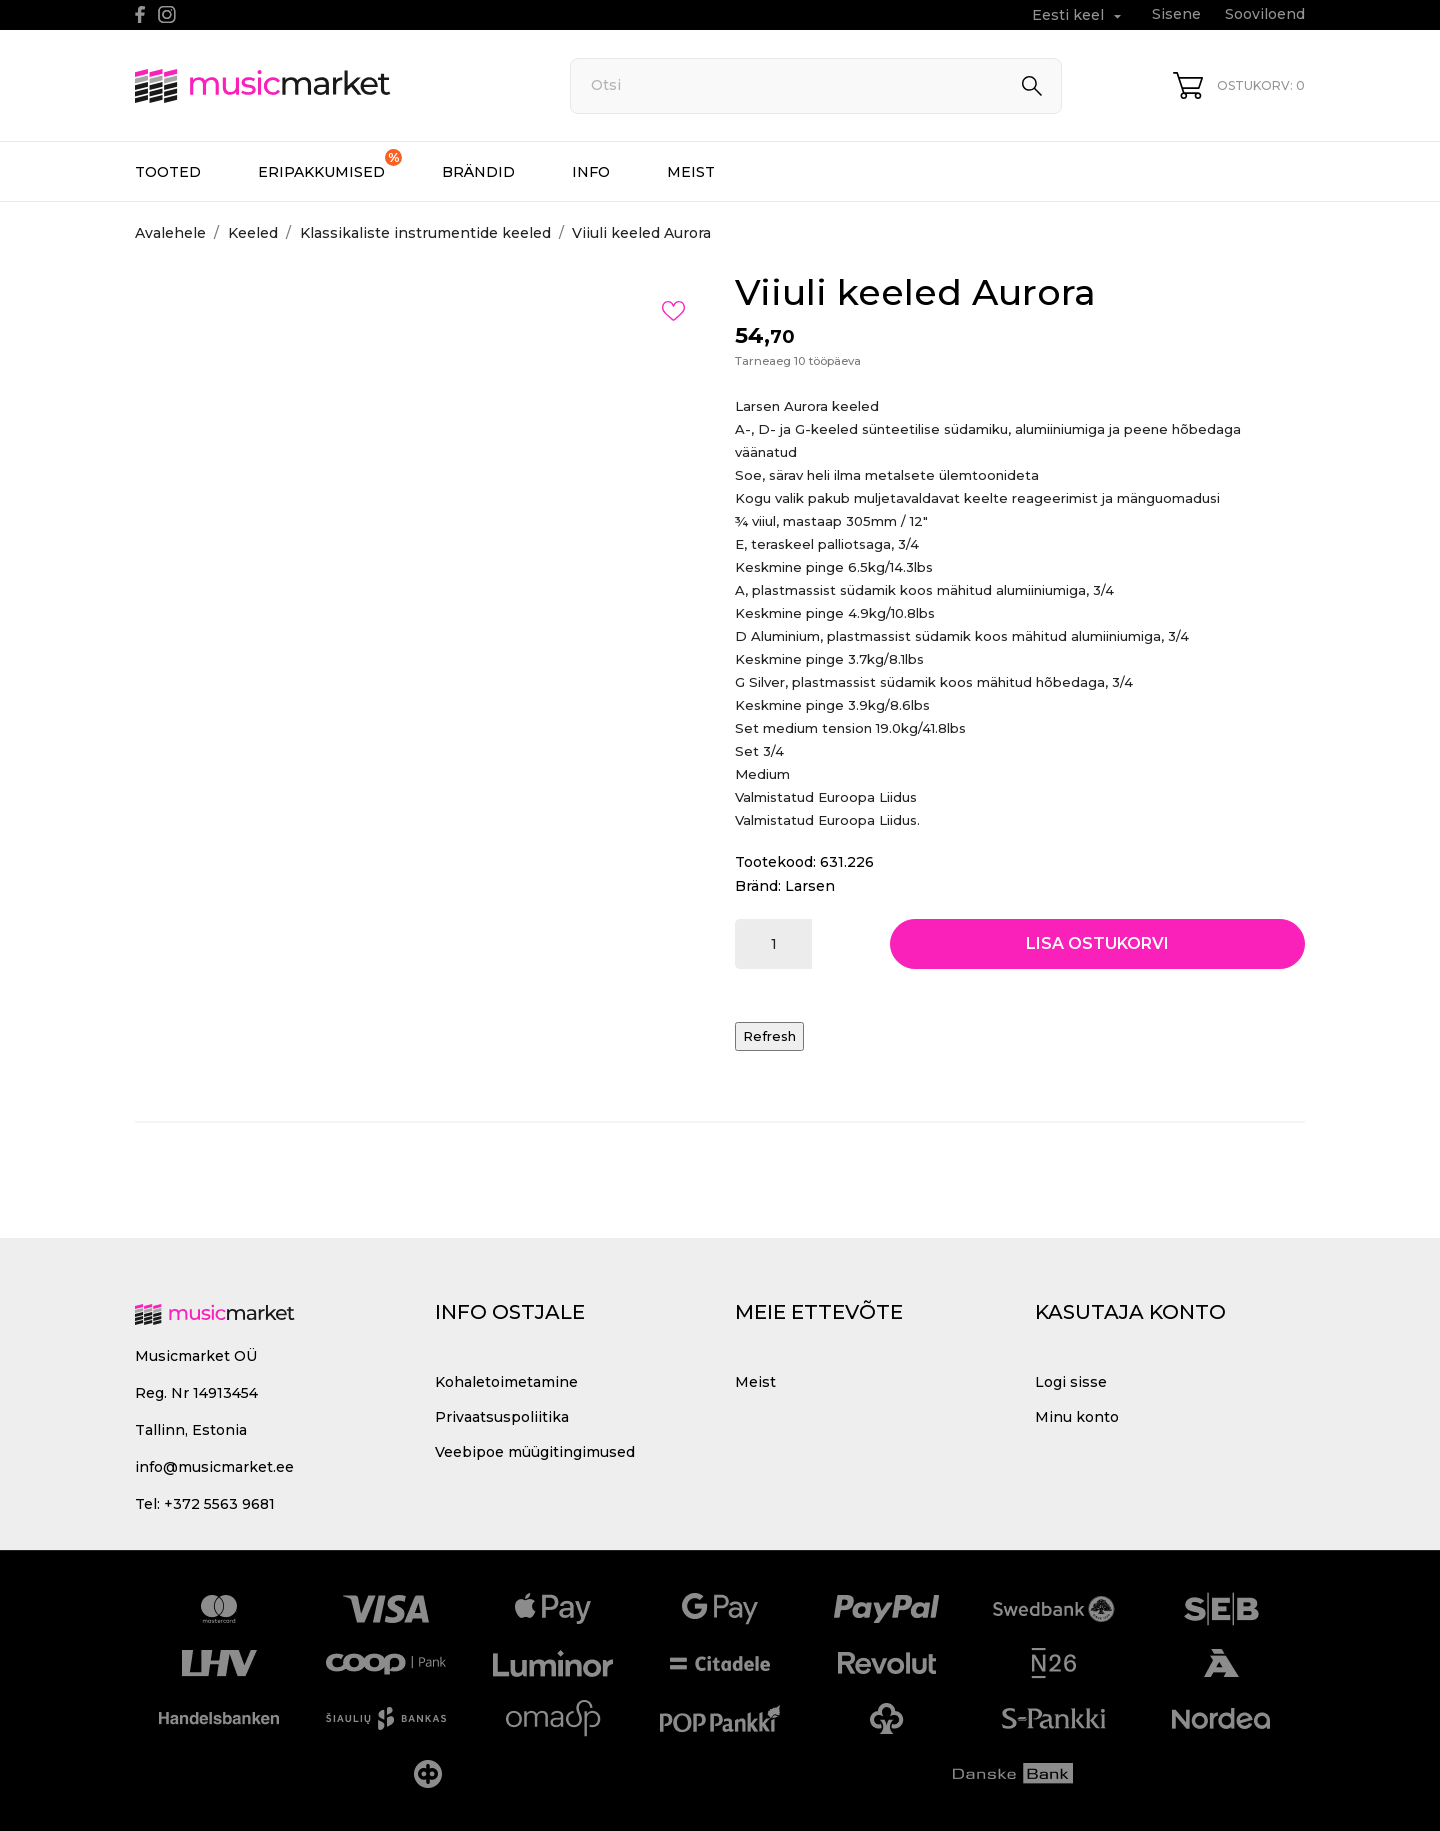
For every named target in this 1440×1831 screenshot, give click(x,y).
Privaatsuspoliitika (502, 1417)
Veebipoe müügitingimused (535, 1452)
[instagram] (167, 14)
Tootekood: (775, 862)
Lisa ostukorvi (1097, 943)
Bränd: (758, 886)
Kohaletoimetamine (506, 1382)
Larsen (810, 886)
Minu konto (1077, 1417)
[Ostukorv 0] (1239, 85)
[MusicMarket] (330, 86)
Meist (691, 172)
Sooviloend (1265, 14)
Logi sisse (1071, 1382)
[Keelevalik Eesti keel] (1079, 15)
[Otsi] (816, 86)
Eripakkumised (330, 165)
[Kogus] (773, 944)
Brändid (478, 172)
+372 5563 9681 (219, 1504)
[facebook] (140, 14)
